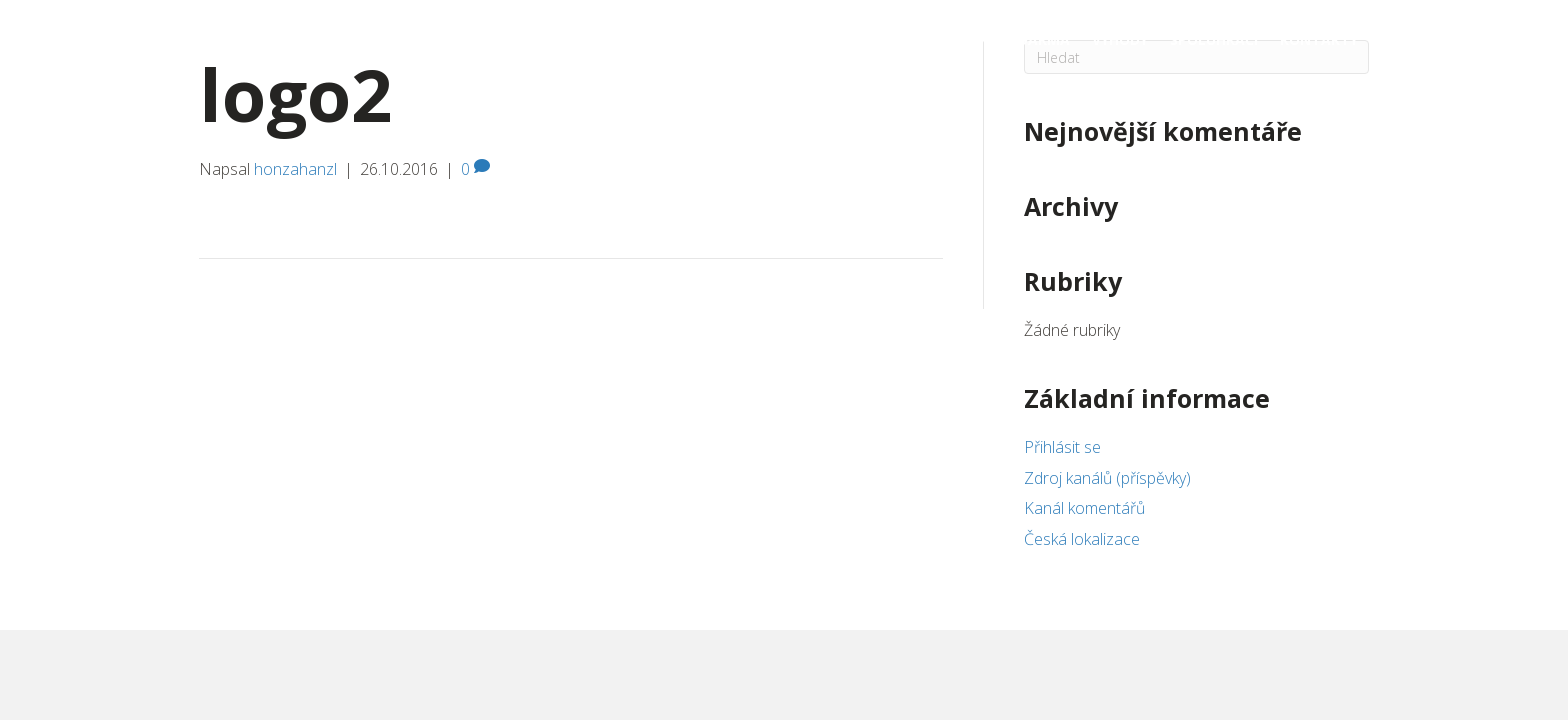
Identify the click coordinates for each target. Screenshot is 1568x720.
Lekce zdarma (1016, 39)
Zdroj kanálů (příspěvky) (1107, 478)
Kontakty (1319, 39)
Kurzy (824, 39)
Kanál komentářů (1084, 508)
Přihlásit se (1062, 447)
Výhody (1120, 39)
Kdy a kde (905, 39)
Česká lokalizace (1082, 539)
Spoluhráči (1214, 39)
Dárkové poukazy (712, 39)
